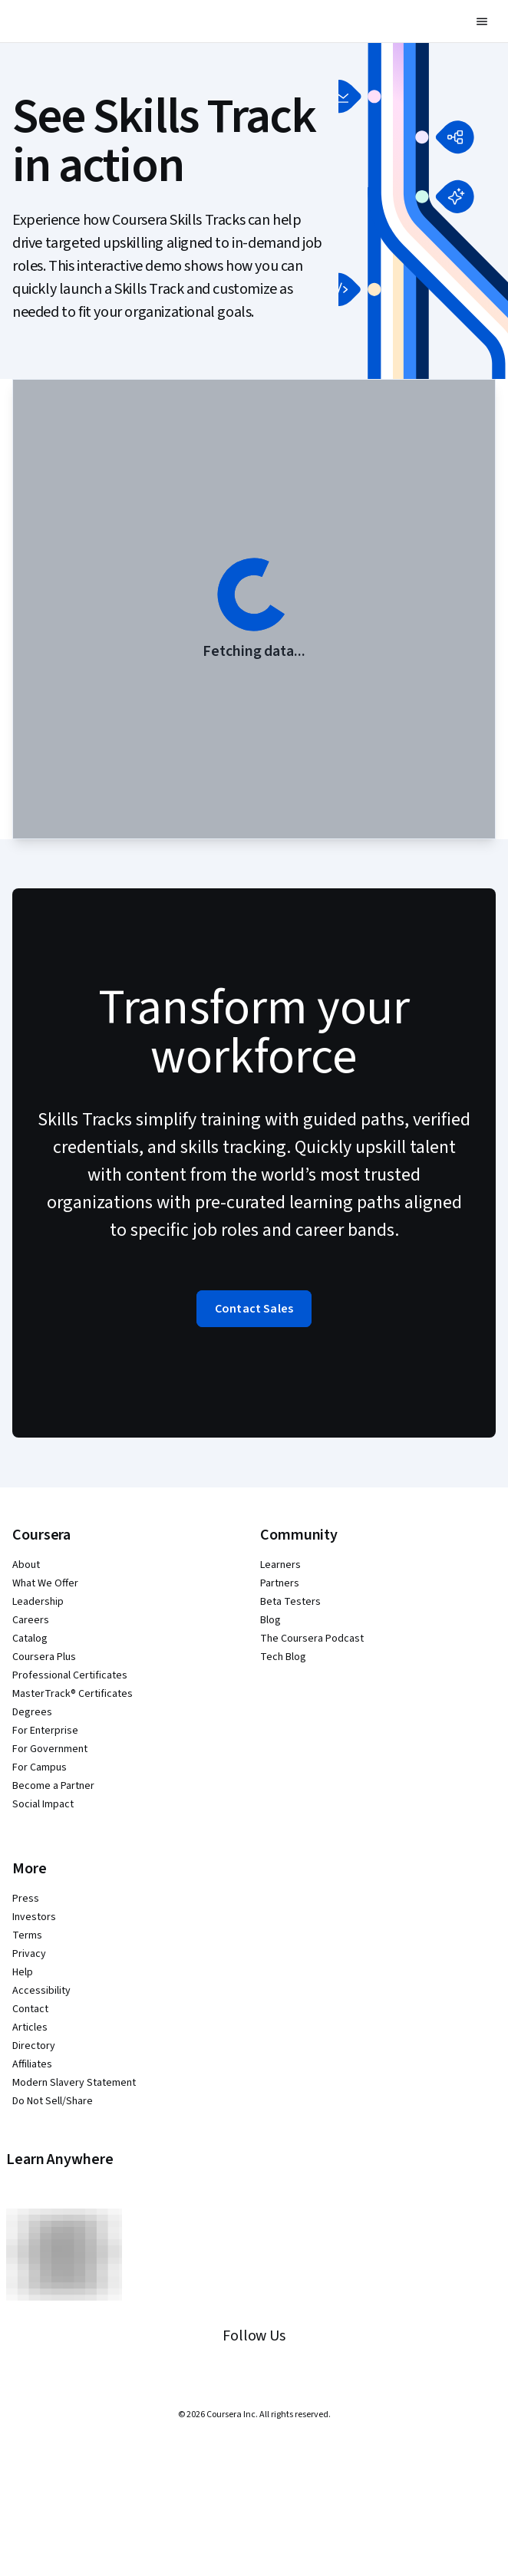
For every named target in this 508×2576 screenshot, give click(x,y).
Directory (33, 2046)
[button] (482, 21)
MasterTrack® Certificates (72, 1693)
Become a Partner (53, 1786)
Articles (30, 2027)
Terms (27, 1935)
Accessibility (41, 1990)
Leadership (38, 1601)
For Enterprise (45, 1730)
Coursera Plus (44, 1657)
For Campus (39, 1767)
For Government (49, 1749)
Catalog (30, 1638)
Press (25, 1898)
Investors (34, 1917)
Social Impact (43, 1804)
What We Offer (45, 1583)
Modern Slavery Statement (74, 2082)
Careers (30, 1620)
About (26, 1565)
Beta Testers (290, 1601)
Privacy (29, 1954)
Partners (279, 1583)
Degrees (32, 1712)
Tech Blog (283, 1657)
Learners (280, 1565)
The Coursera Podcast (312, 1638)
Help (22, 1972)
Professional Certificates (69, 1675)
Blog (270, 1620)
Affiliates (32, 2064)
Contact (30, 2009)
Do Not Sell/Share (52, 2101)
